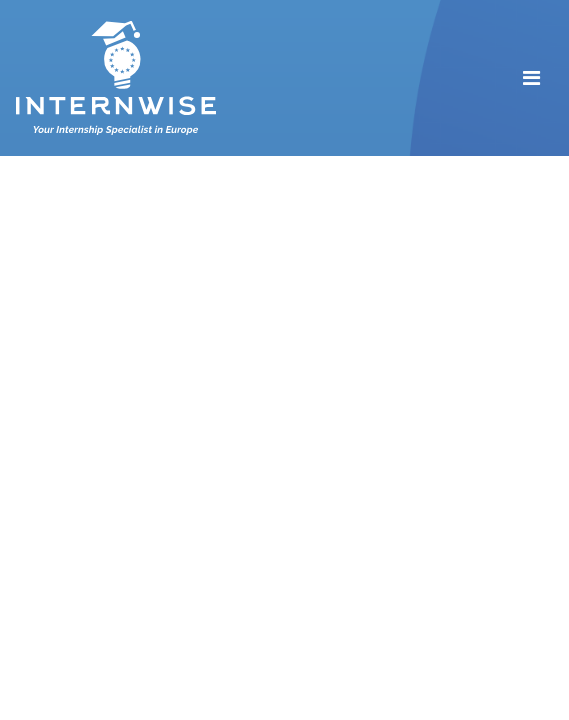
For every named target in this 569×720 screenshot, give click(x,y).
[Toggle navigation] (531, 78)
